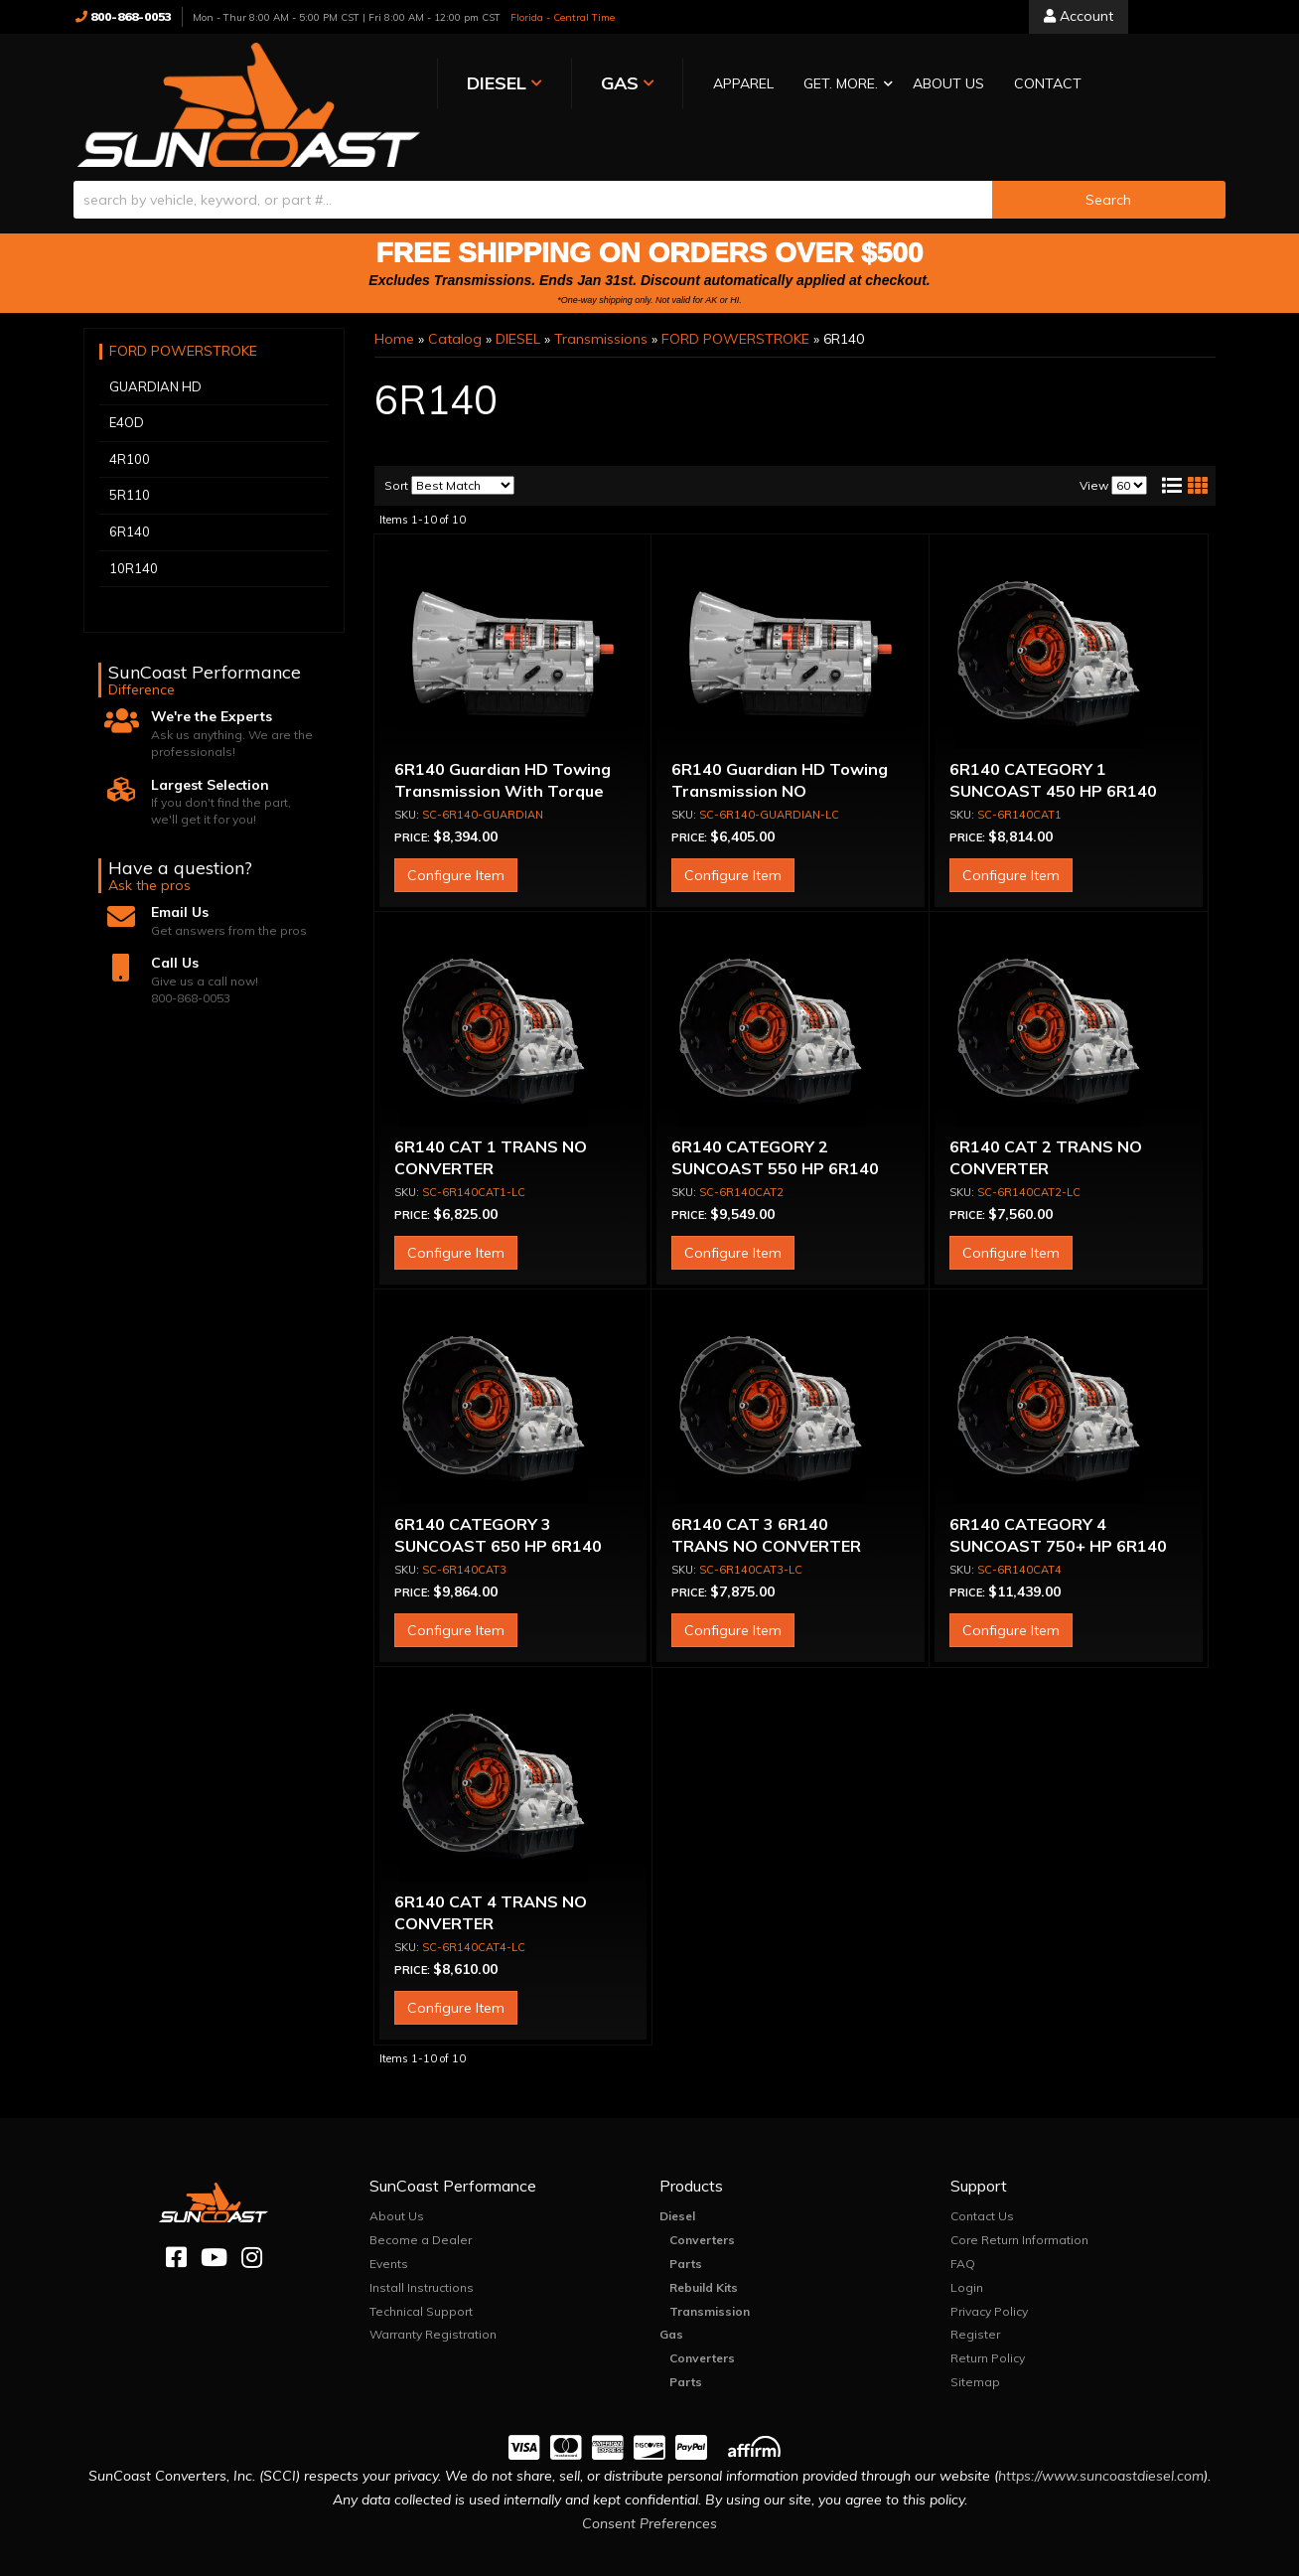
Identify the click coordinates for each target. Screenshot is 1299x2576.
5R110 (129, 455)
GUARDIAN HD (155, 347)
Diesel (677, 2176)
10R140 (133, 528)
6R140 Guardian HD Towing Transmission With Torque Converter (502, 751)
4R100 (129, 419)
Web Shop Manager (848, 2560)
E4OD (126, 382)
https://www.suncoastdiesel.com (1101, 2437)
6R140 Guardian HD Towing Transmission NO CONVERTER (779, 751)
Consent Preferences (649, 2484)
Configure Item (456, 835)
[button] (722, 85)
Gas (671, 2294)
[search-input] (532, 160)
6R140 (129, 492)
